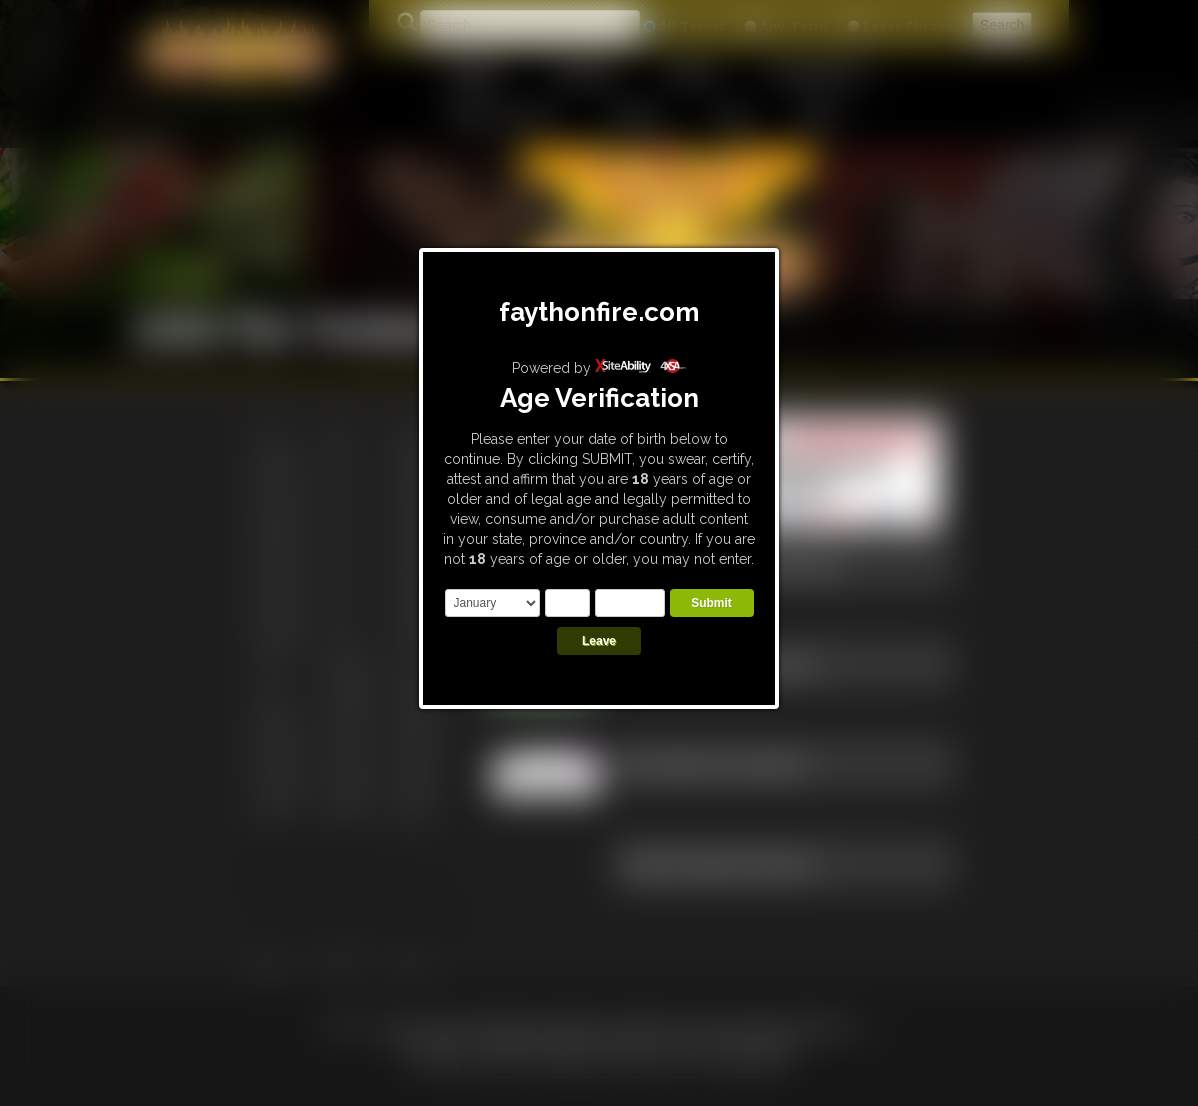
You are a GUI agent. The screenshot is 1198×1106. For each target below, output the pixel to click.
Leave (599, 641)
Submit (711, 603)
